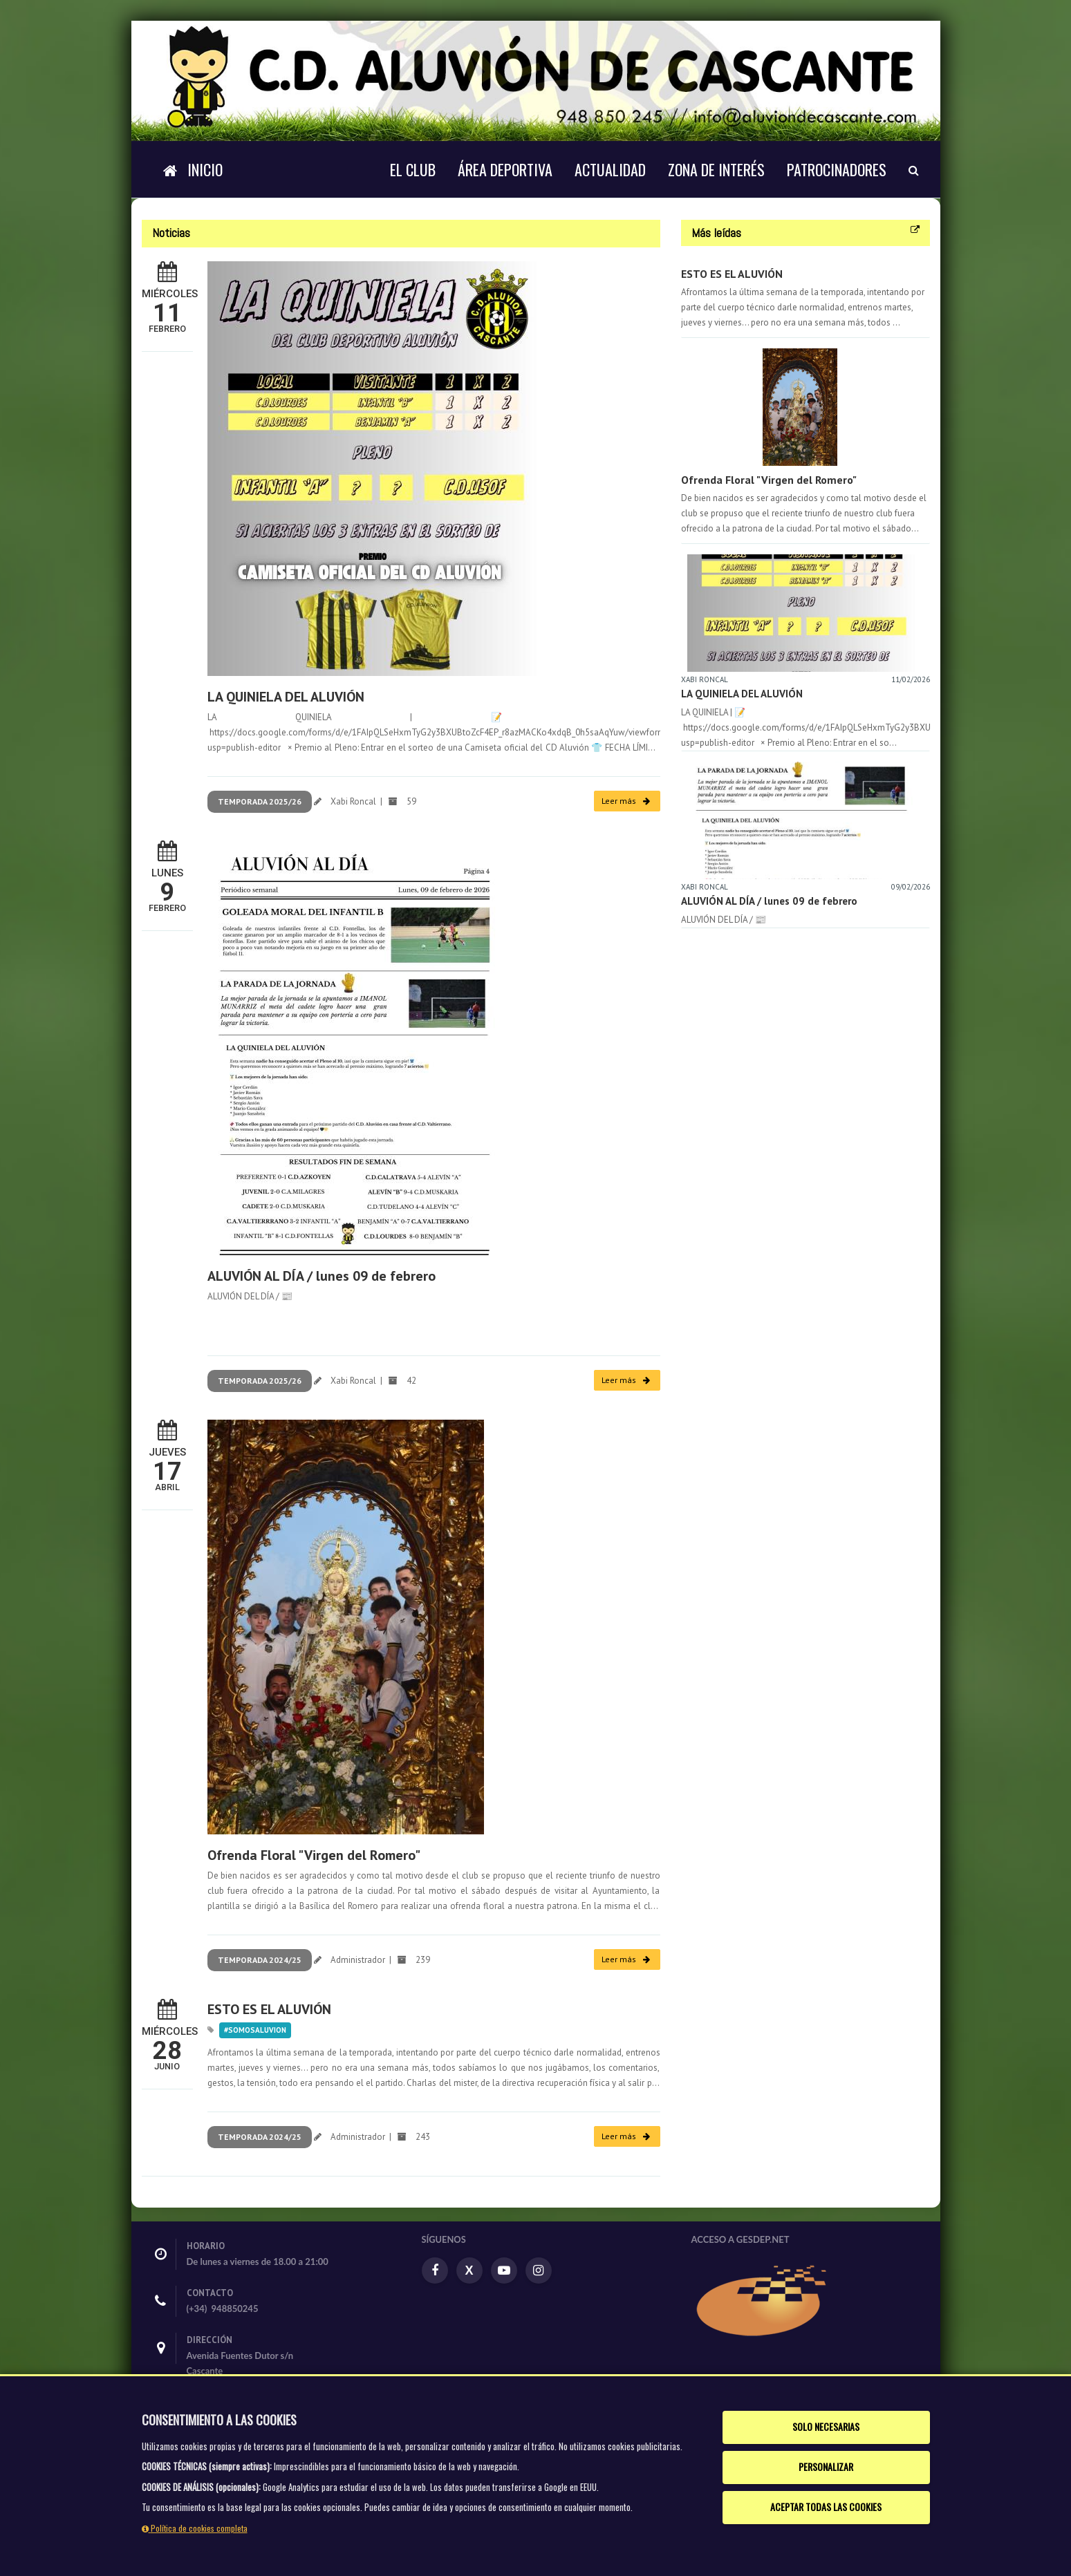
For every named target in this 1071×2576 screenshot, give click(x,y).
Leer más (626, 801)
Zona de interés (716, 169)
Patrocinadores (836, 169)
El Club (413, 169)
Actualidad (610, 169)
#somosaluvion (255, 2030)
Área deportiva (505, 169)
